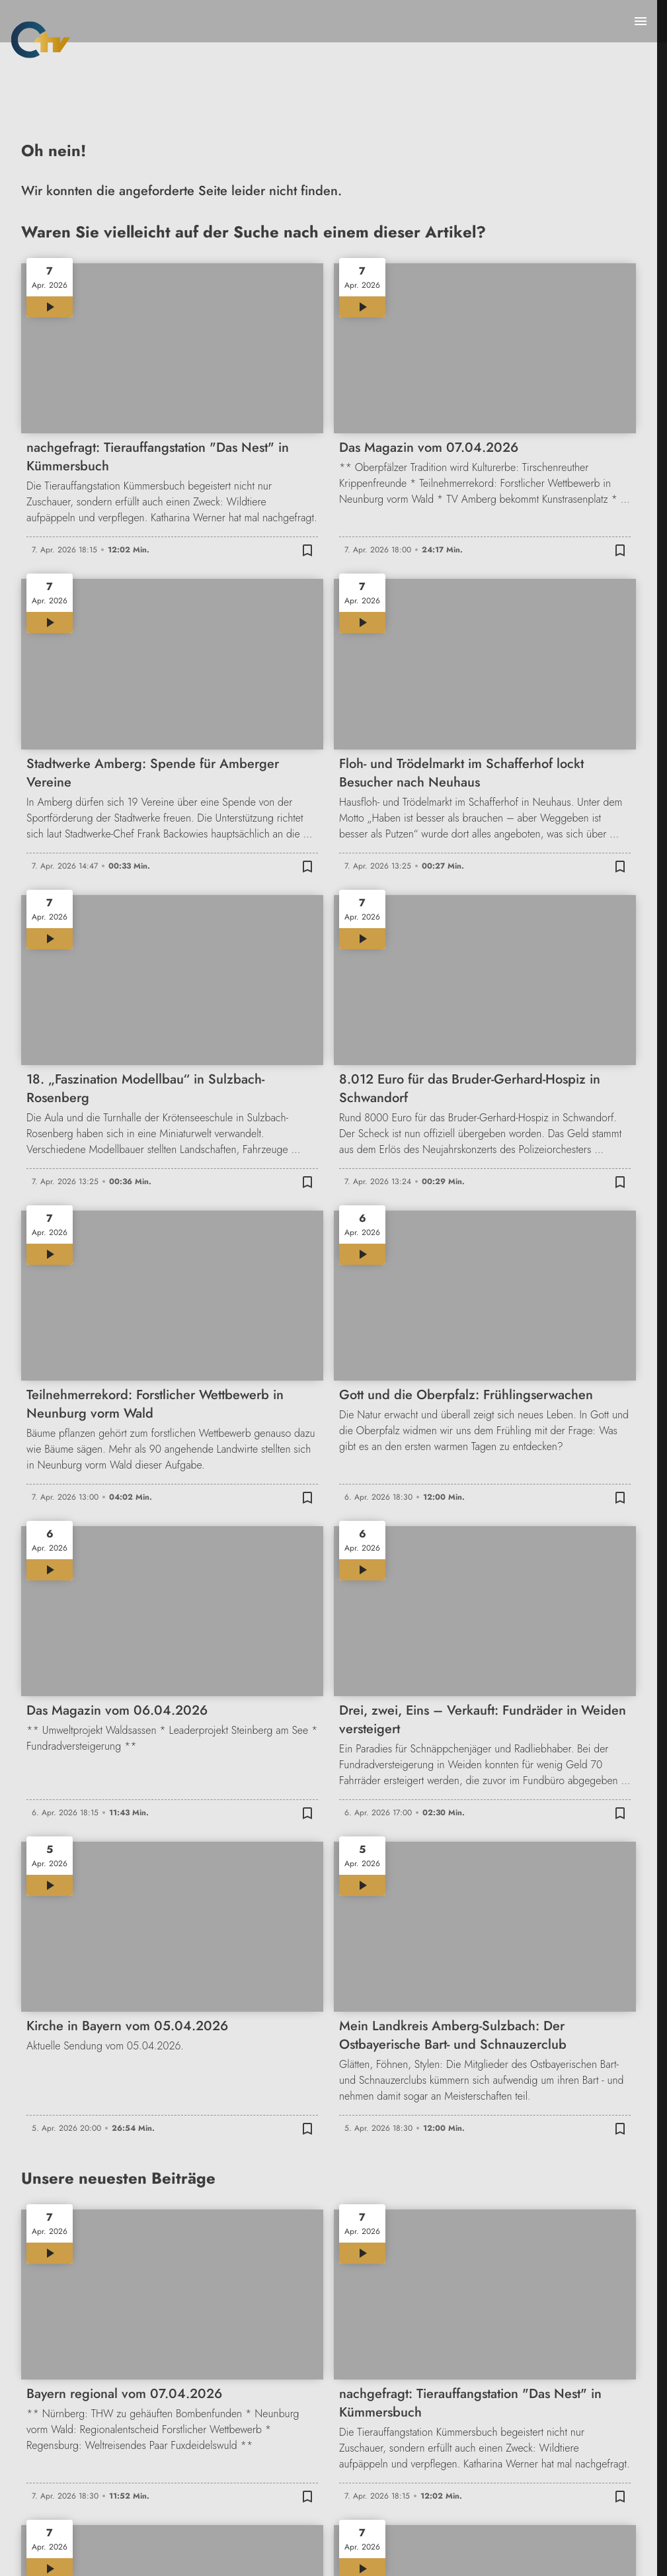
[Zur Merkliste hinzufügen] (307, 549)
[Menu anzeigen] (640, 21)
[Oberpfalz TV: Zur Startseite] (41, 40)
